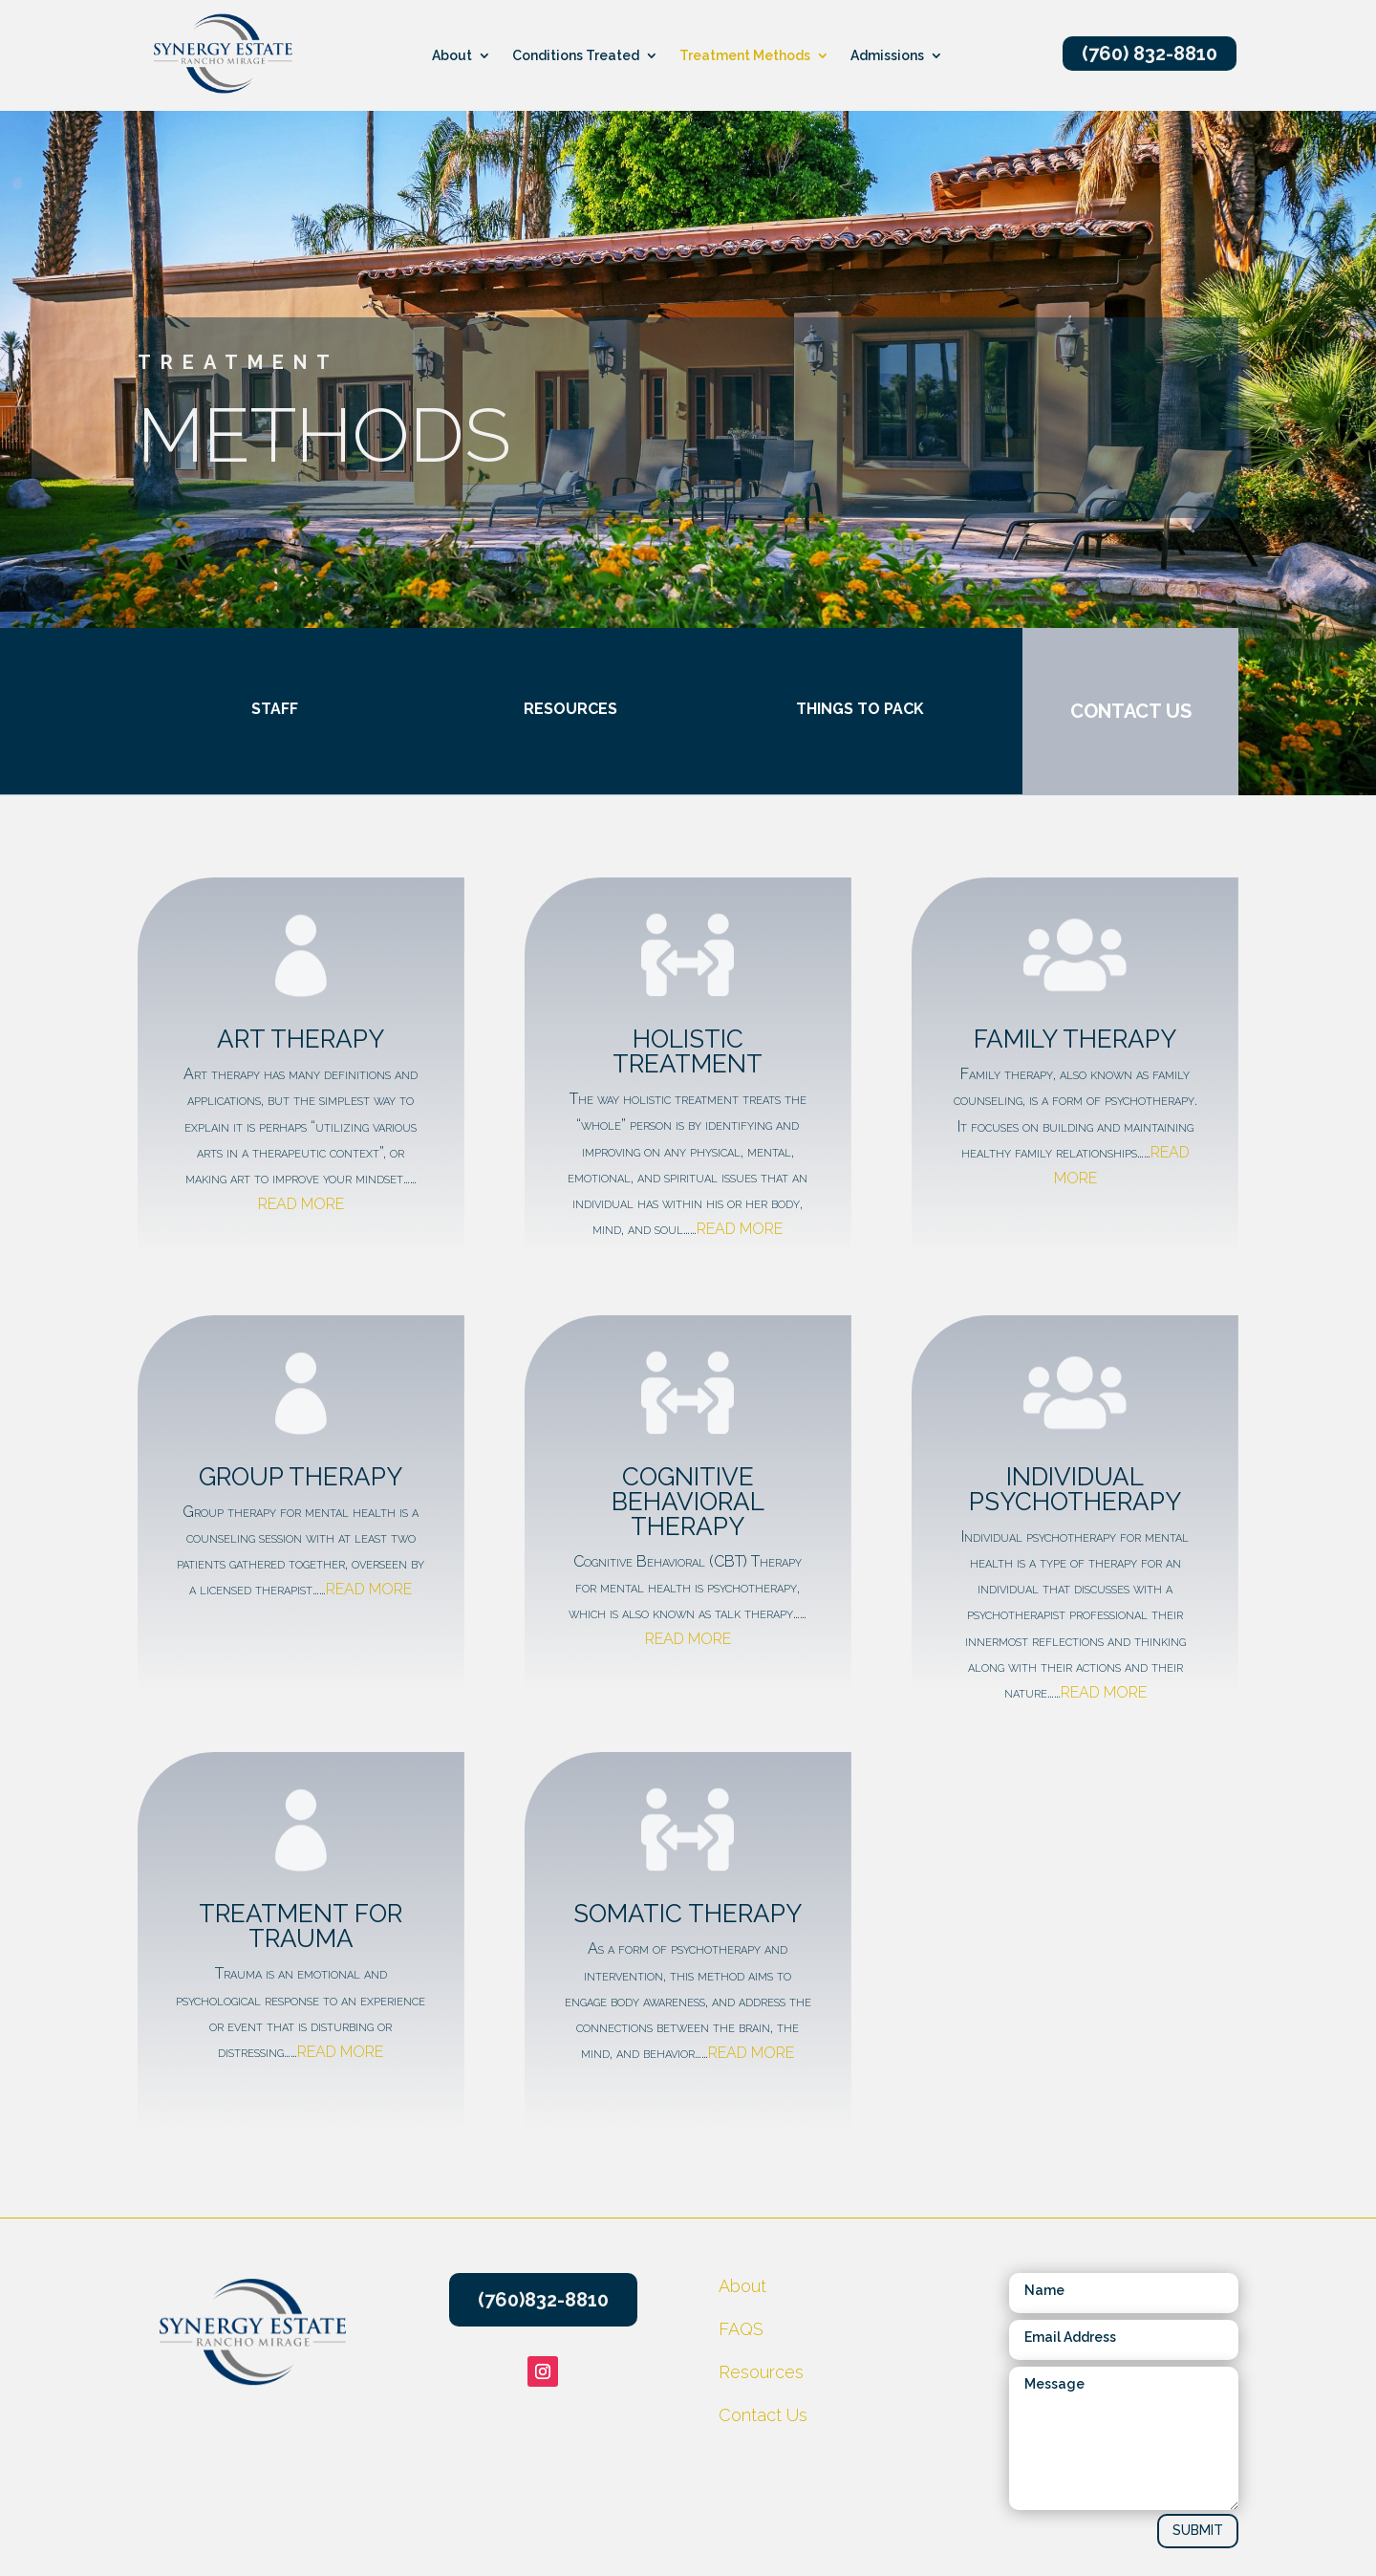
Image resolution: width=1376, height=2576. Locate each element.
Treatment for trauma (300, 1926)
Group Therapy (300, 1476)
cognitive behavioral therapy (688, 1501)
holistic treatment (688, 1051)
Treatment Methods (744, 56)
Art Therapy (300, 1039)
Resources (547, 709)
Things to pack (836, 709)
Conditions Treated (575, 56)
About (452, 56)
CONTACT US (1107, 711)
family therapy (1075, 1039)
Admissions (887, 56)
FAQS (741, 2329)
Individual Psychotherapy (1075, 1489)
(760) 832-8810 (1149, 53)
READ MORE (301, 1204)
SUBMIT (1197, 2530)
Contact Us (763, 2415)
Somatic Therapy (687, 1913)
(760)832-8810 (543, 2299)
